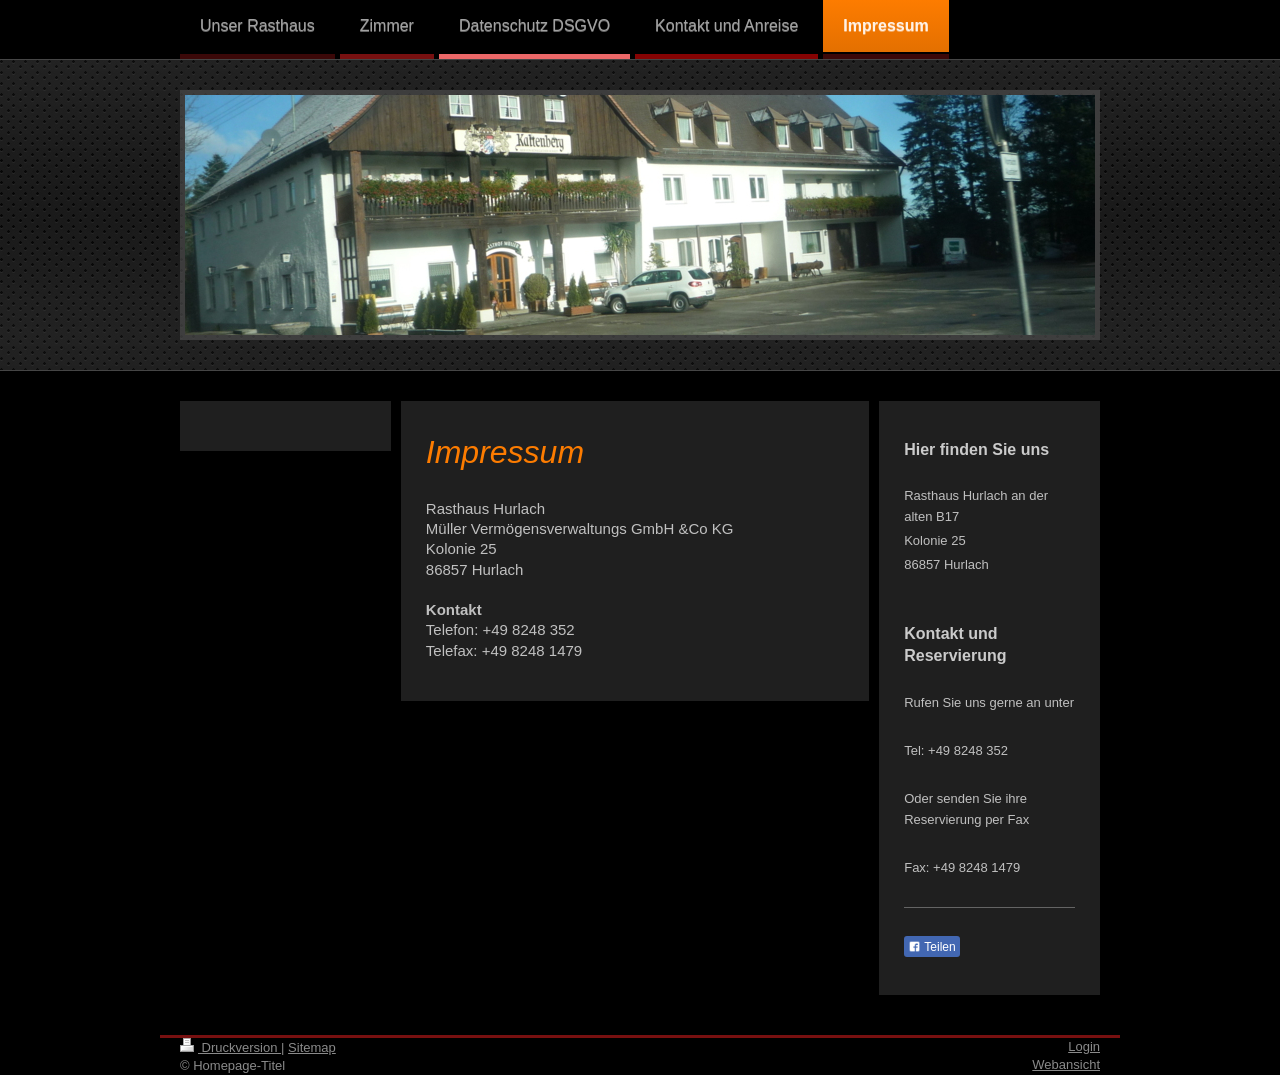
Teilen (931, 947)
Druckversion (230, 1047)
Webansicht (1066, 1064)
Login (1084, 1046)
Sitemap (312, 1047)
